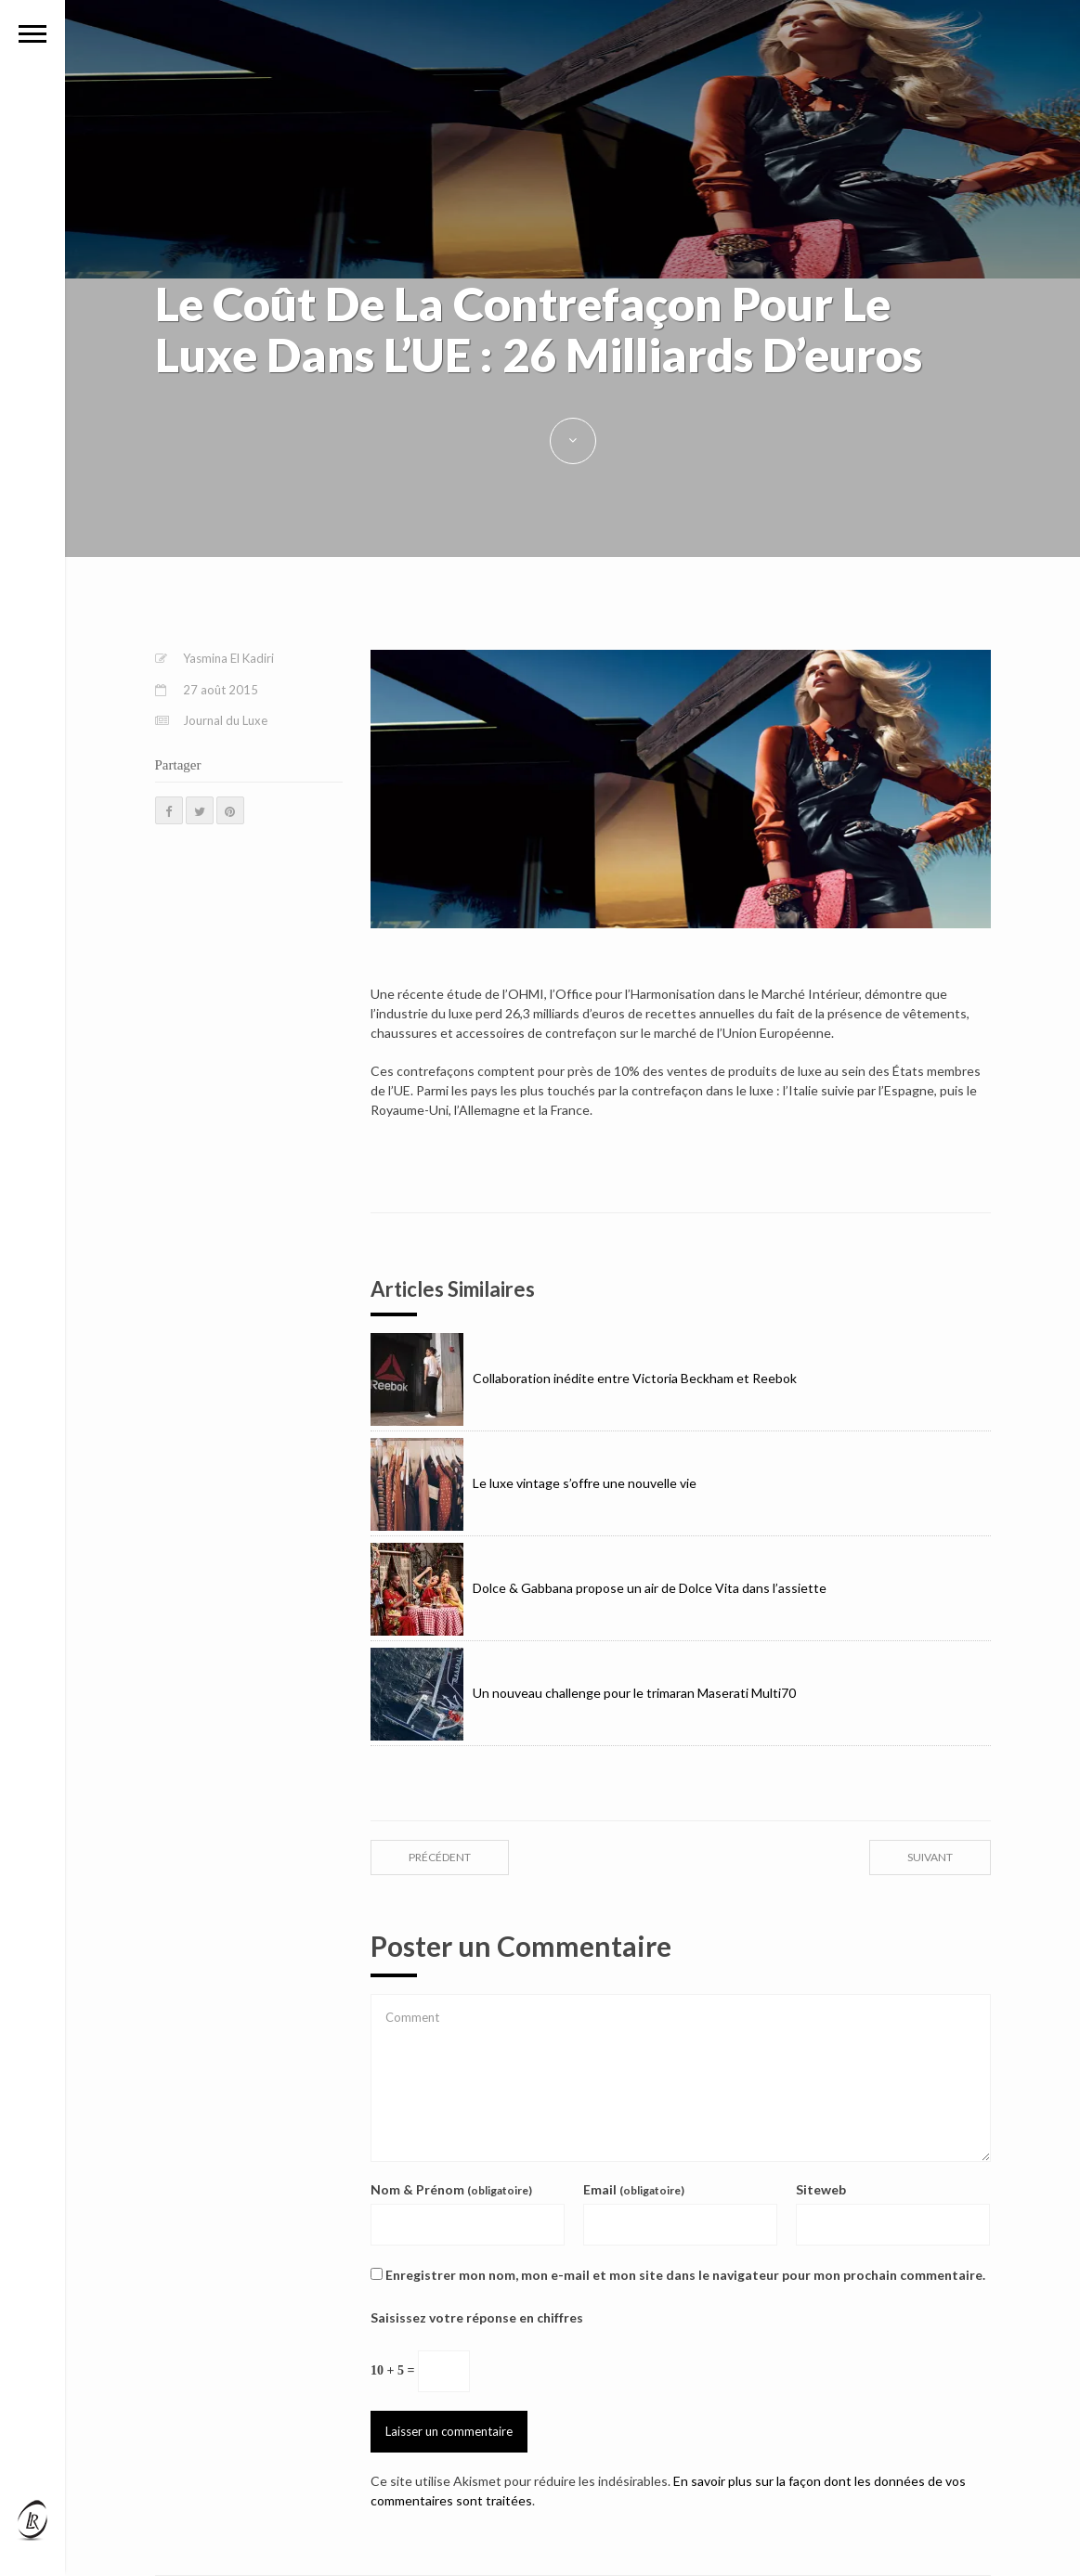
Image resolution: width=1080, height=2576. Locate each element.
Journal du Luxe (225, 720)
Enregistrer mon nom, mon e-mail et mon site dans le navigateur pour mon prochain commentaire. (685, 2275)
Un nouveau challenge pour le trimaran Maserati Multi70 (583, 1693)
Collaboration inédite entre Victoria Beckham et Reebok (584, 1378)
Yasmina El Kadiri (228, 658)
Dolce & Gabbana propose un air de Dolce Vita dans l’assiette (598, 1588)
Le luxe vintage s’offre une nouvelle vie (533, 1483)
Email (633, 2189)
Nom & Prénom (451, 2189)
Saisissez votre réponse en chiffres (477, 2317)
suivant (930, 1857)
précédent (440, 1857)
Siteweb (821, 2189)
